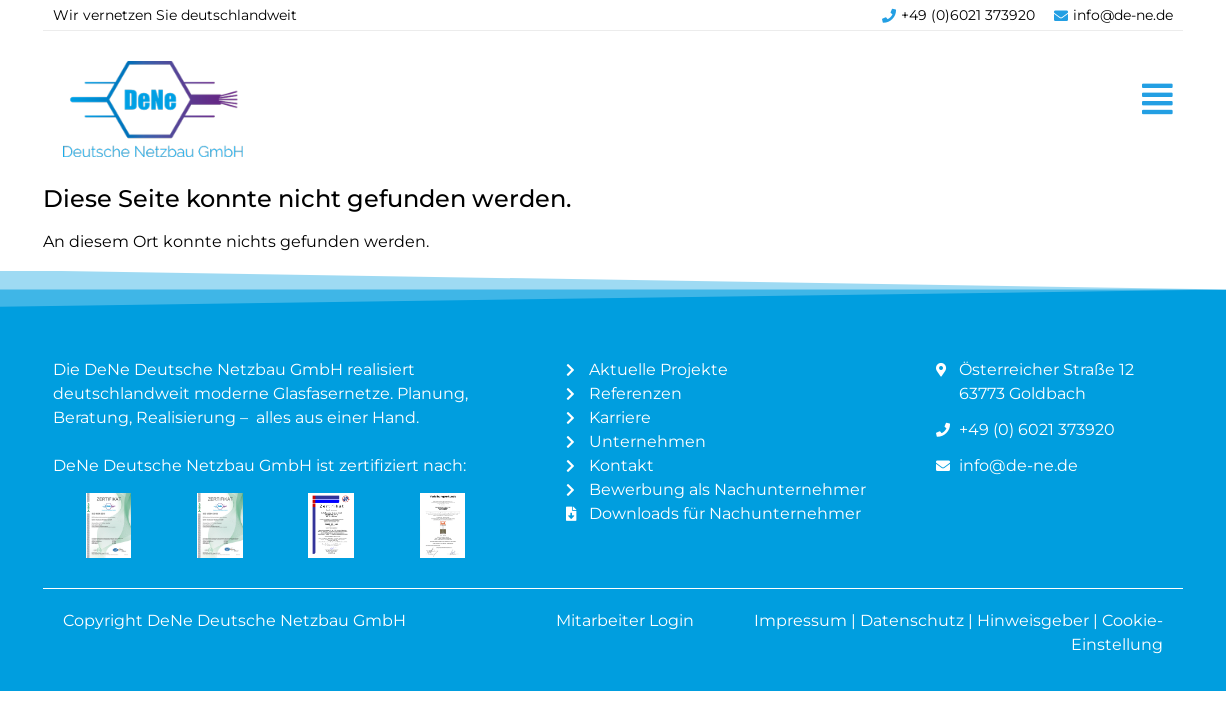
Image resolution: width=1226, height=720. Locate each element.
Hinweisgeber (1035, 620)
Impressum (800, 620)
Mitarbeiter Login (627, 620)
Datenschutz (912, 620)
